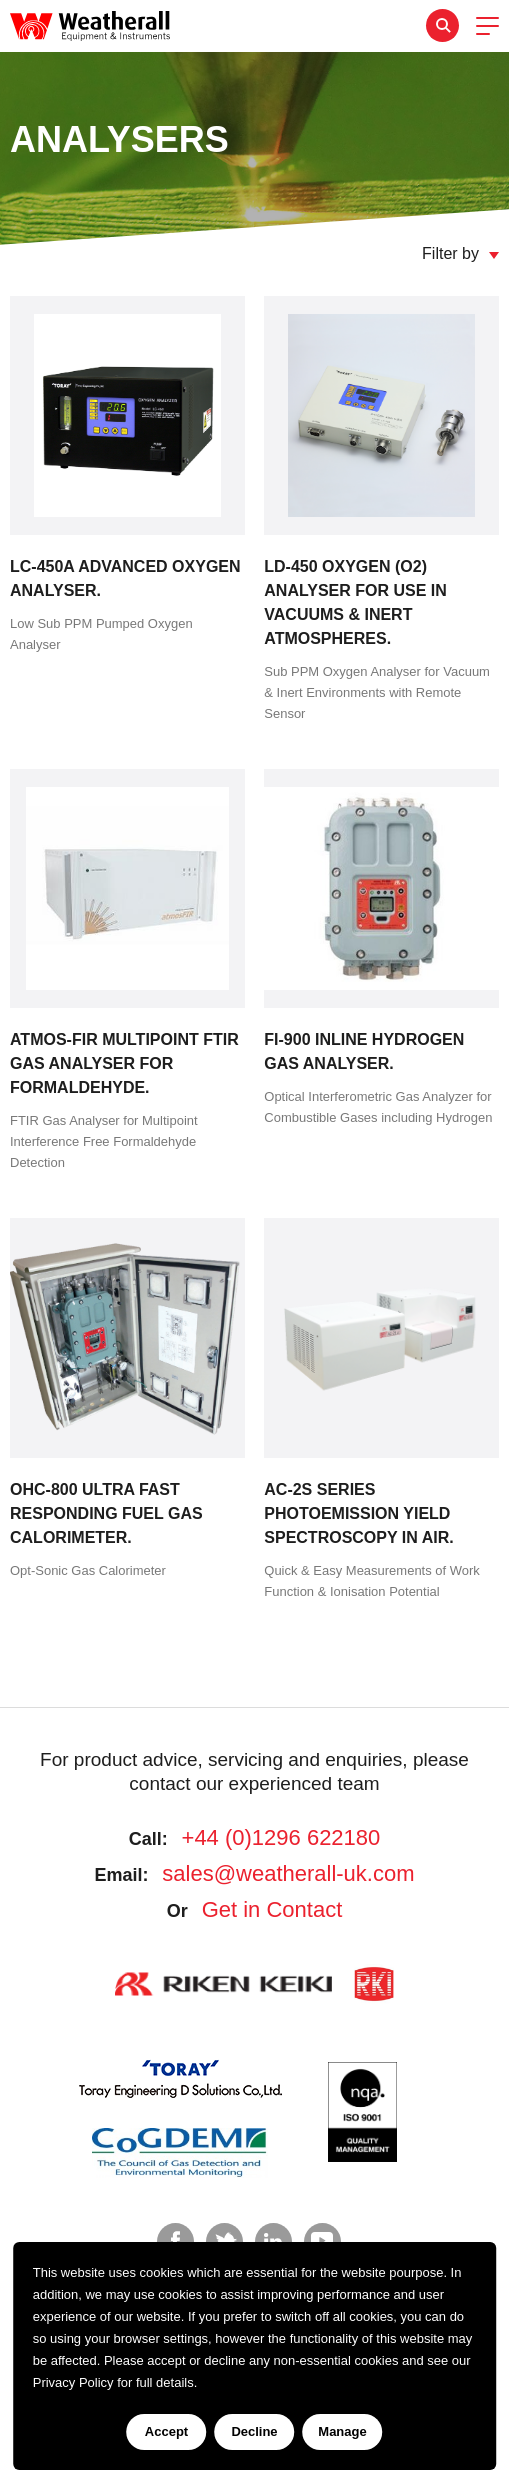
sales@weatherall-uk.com (288, 1873)
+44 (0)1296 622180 (281, 1837)
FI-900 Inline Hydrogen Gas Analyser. (364, 1051)
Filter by (450, 253)
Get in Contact (272, 1909)
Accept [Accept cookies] (166, 2431)
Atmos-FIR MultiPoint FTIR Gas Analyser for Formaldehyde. (124, 1063)
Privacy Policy (73, 2382)
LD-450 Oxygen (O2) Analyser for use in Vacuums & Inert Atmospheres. (355, 602)
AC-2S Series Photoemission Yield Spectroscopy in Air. (358, 1513)
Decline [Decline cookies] (254, 2431)
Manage (342, 2431)
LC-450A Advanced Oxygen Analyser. (125, 578)
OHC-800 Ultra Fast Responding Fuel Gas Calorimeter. (106, 1513)
